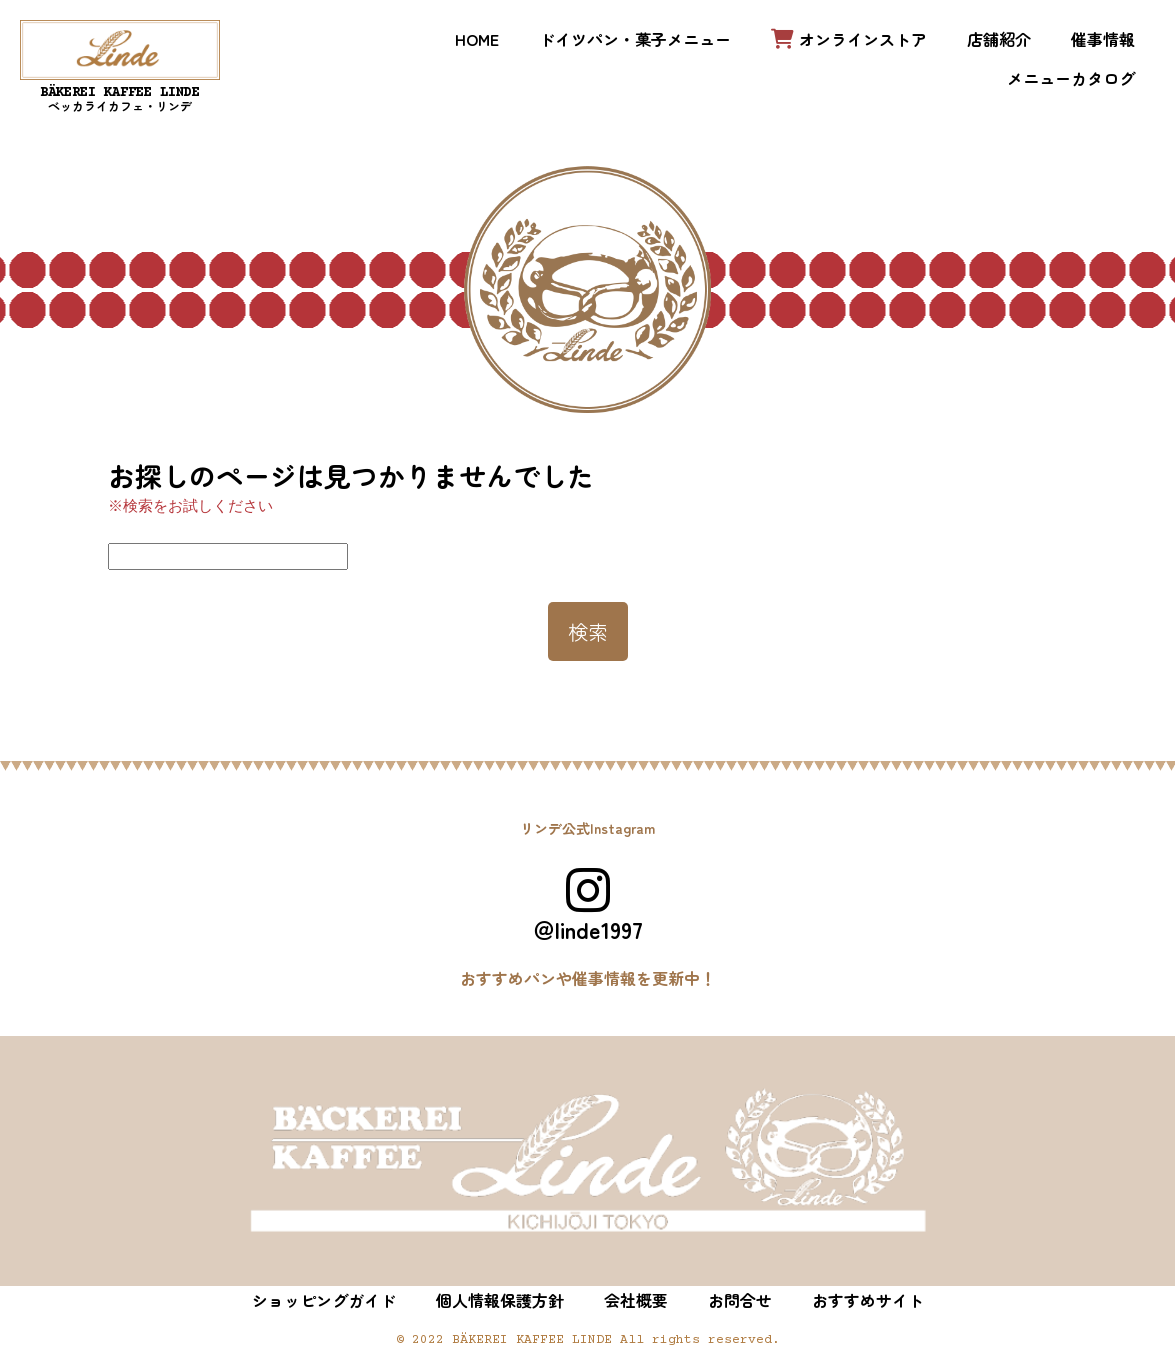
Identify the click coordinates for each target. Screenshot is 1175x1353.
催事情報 (1103, 39)
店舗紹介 (999, 39)
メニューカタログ (1071, 78)
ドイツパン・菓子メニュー (635, 39)
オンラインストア (849, 39)
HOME (477, 39)
